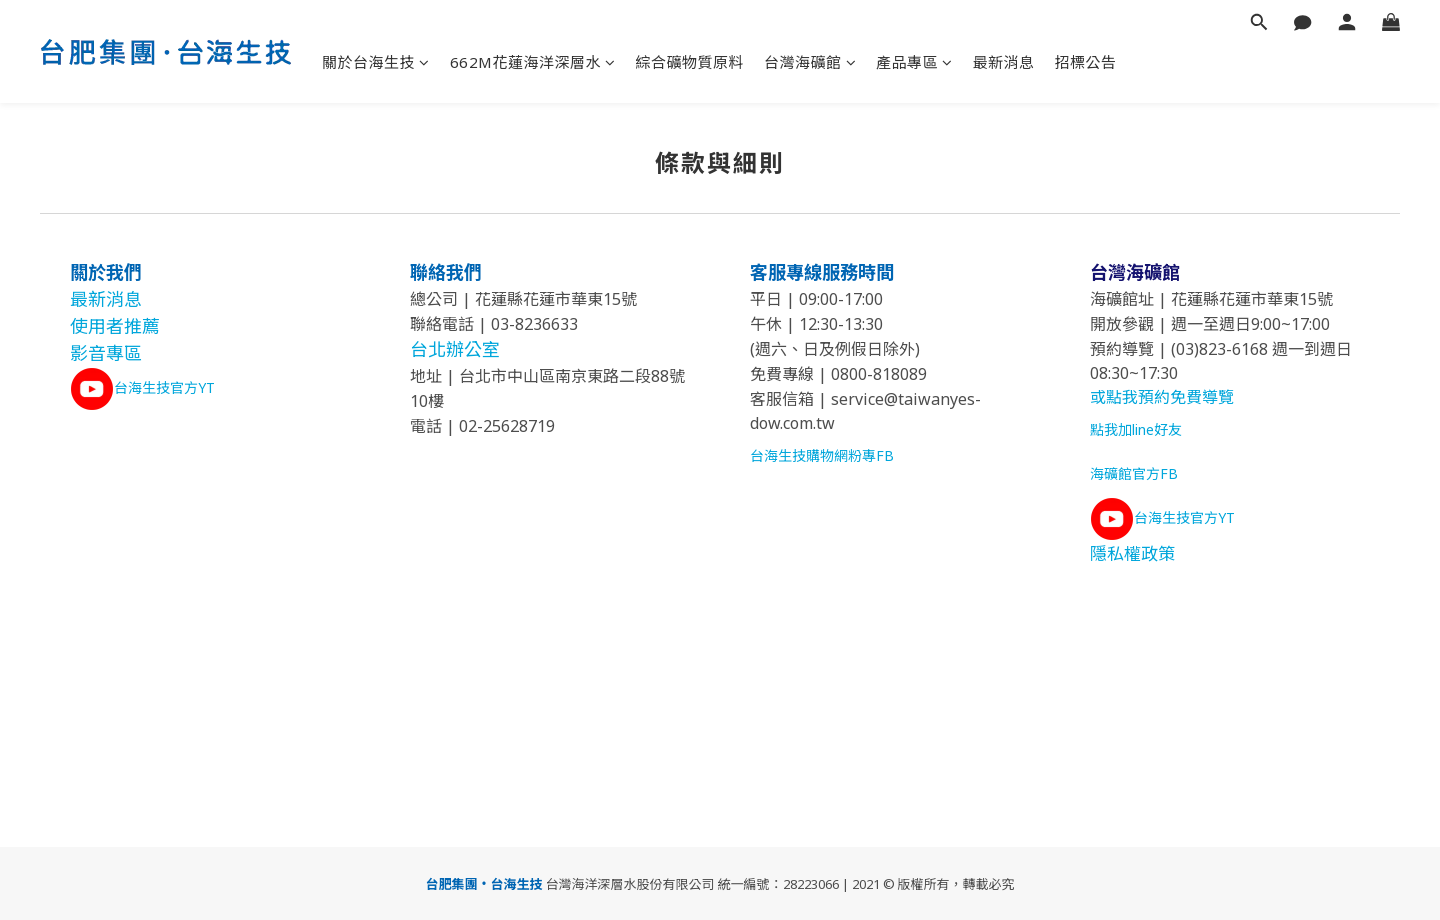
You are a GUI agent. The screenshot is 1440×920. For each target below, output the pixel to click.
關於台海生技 (376, 62)
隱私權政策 (1132, 553)
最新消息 (1004, 62)
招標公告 (1086, 62)
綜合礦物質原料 (690, 62)
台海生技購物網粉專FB (822, 455)
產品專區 (914, 62)
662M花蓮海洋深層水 (533, 62)
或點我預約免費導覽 (1162, 397)
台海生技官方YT (164, 387)
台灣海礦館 (810, 62)
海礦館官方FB (1134, 473)
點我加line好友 (1136, 429)
